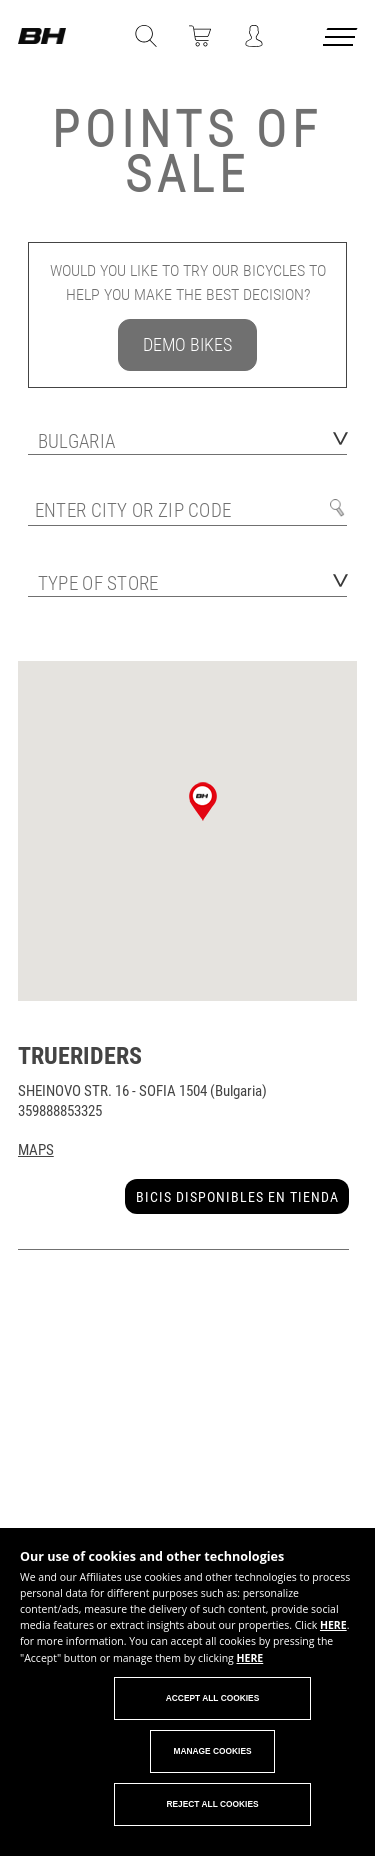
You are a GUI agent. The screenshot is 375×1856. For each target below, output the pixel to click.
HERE (333, 1625)
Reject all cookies (212, 1804)
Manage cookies (212, 1751)
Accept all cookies (213, 1698)
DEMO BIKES (187, 344)
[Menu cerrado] (342, 40)
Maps (36, 1150)
